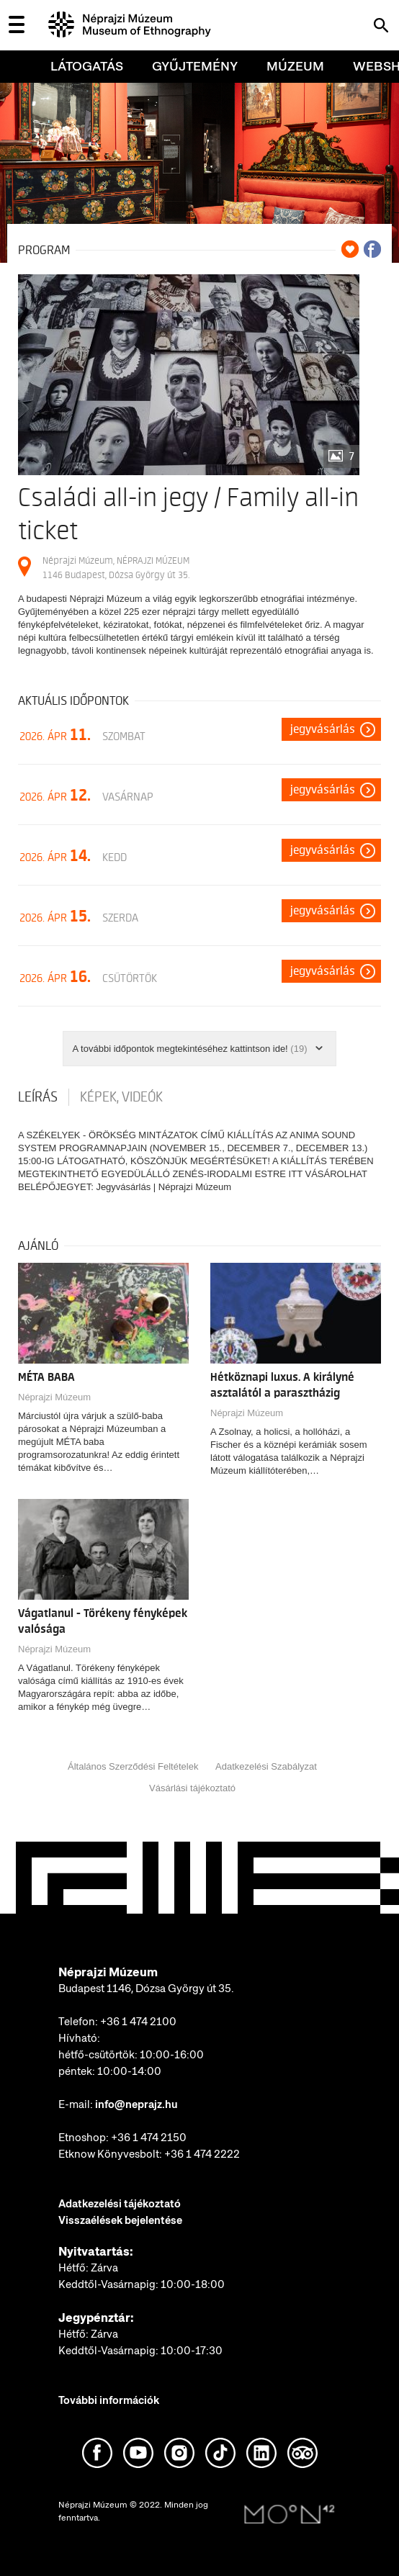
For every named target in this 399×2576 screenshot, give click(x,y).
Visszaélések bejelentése (120, 2220)
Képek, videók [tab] (121, 1097)
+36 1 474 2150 (149, 2137)
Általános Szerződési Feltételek (133, 1766)
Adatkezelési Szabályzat (266, 1766)
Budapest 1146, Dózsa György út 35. (146, 1988)
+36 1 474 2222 (202, 2154)
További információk (108, 2400)
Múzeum (295, 66)
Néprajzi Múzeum (54, 1397)
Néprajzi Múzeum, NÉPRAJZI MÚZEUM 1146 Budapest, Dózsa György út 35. (115, 567)
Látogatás (86, 66)
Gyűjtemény (195, 66)
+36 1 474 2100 (138, 2021)
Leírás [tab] (38, 1097)
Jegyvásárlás (322, 729)
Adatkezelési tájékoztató (119, 2204)
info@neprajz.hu (136, 2104)
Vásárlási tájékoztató (192, 1788)
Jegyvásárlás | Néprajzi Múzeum (163, 1186)
